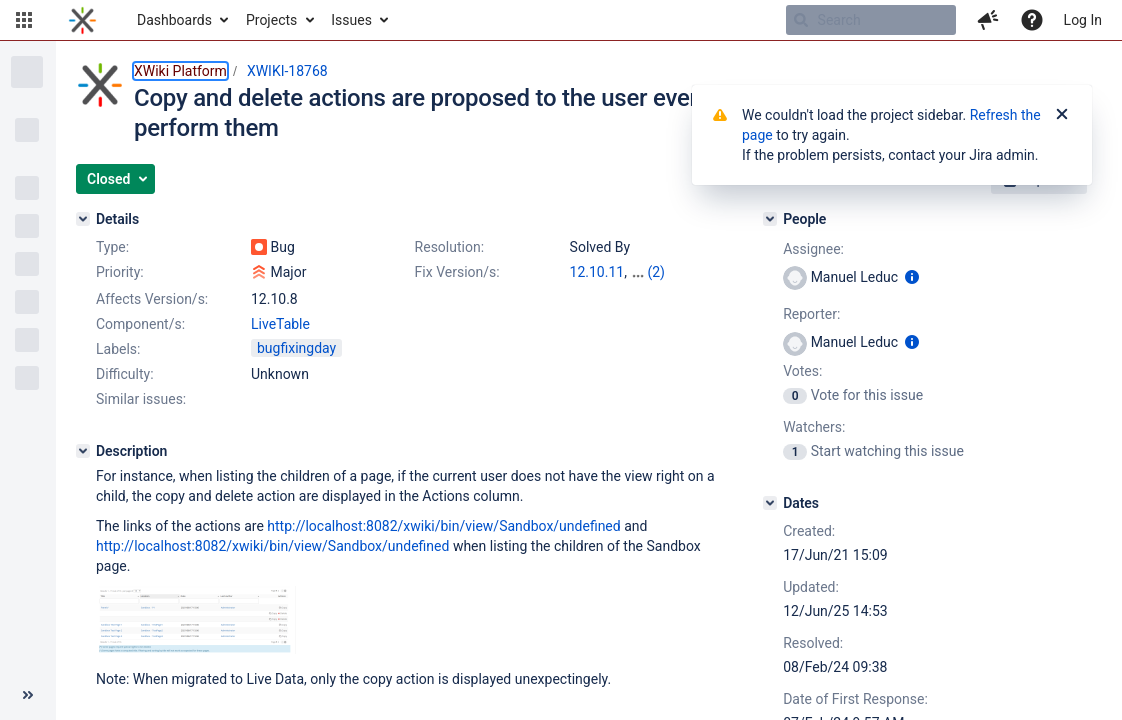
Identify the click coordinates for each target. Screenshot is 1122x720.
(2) (656, 272)
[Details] (83, 219)
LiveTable (280, 324)
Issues (351, 20)
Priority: (120, 272)
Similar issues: (141, 399)
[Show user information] (912, 277)
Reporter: (811, 314)
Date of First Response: (855, 699)
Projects (271, 20)
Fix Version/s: (457, 272)
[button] (24, 20)
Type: (112, 247)
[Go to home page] (82, 20)
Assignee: (813, 249)
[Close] (1062, 115)
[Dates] (770, 503)
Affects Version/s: (152, 299)
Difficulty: (125, 374)
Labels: (118, 349)
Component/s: (140, 324)
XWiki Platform (180, 71)
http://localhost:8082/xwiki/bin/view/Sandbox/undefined (443, 526)
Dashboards (174, 20)
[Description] (83, 451)
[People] (770, 219)
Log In (1083, 20)
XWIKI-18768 (287, 71)
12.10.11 (597, 272)
